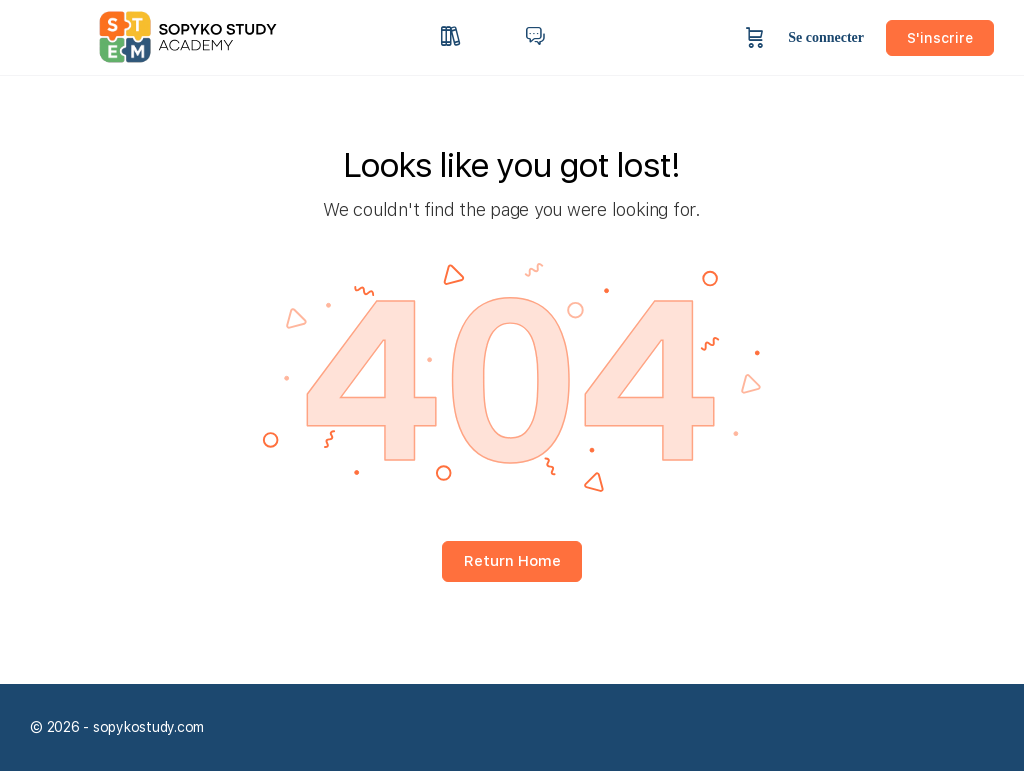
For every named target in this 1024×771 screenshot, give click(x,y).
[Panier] (755, 37)
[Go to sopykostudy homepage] (204, 35)
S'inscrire (940, 38)
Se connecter (826, 37)
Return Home (512, 561)
